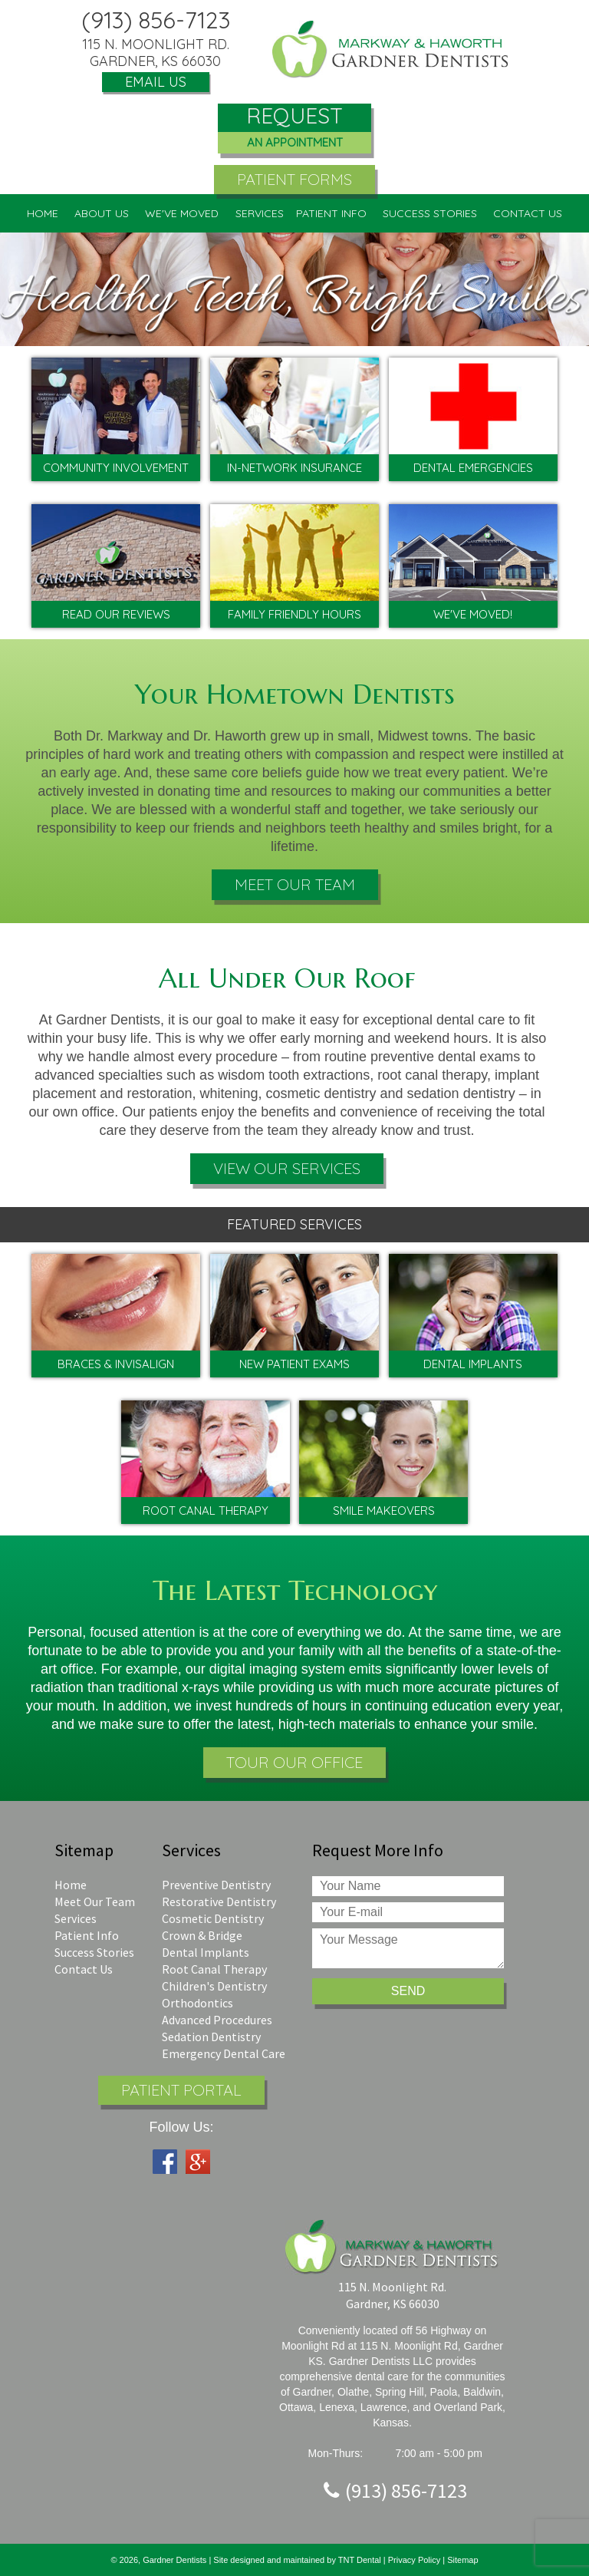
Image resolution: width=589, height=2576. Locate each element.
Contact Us (83, 1969)
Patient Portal (181, 2089)
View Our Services (286, 1168)
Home (42, 213)
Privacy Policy (414, 2559)
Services (75, 1918)
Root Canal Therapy (214, 1969)
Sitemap (462, 2559)
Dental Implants (205, 1952)
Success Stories (430, 213)
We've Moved (182, 213)
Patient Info (86, 1935)
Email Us (155, 82)
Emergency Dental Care (223, 2053)
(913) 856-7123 (155, 20)
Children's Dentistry (214, 1986)
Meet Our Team (295, 884)
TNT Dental (360, 2559)
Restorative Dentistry (219, 1901)
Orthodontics (197, 2002)
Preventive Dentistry (216, 1884)
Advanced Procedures (217, 2019)
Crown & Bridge (202, 1935)
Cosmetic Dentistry (213, 1918)
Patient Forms (294, 179)
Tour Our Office (294, 1762)
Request (294, 128)
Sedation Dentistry (211, 2036)
